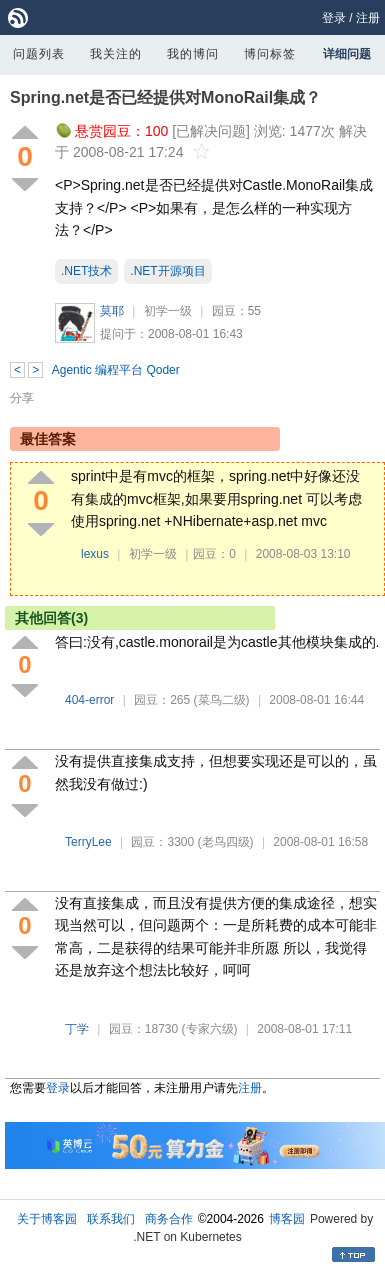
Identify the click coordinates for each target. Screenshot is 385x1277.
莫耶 (112, 311)
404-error (89, 700)
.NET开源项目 (167, 271)
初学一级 (168, 311)
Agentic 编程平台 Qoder (116, 370)
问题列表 (39, 54)
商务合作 (169, 1219)
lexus (95, 554)
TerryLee (88, 842)
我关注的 (116, 54)
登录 (334, 18)
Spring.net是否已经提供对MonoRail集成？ (165, 97)
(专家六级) (210, 1029)
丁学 (77, 1029)
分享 (22, 398)
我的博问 (193, 54)
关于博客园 (47, 1219)
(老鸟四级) (226, 842)
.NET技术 (86, 271)
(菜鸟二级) (222, 700)
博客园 (287, 1219)
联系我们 (111, 1219)
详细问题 (347, 54)
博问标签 (270, 54)
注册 (368, 18)
